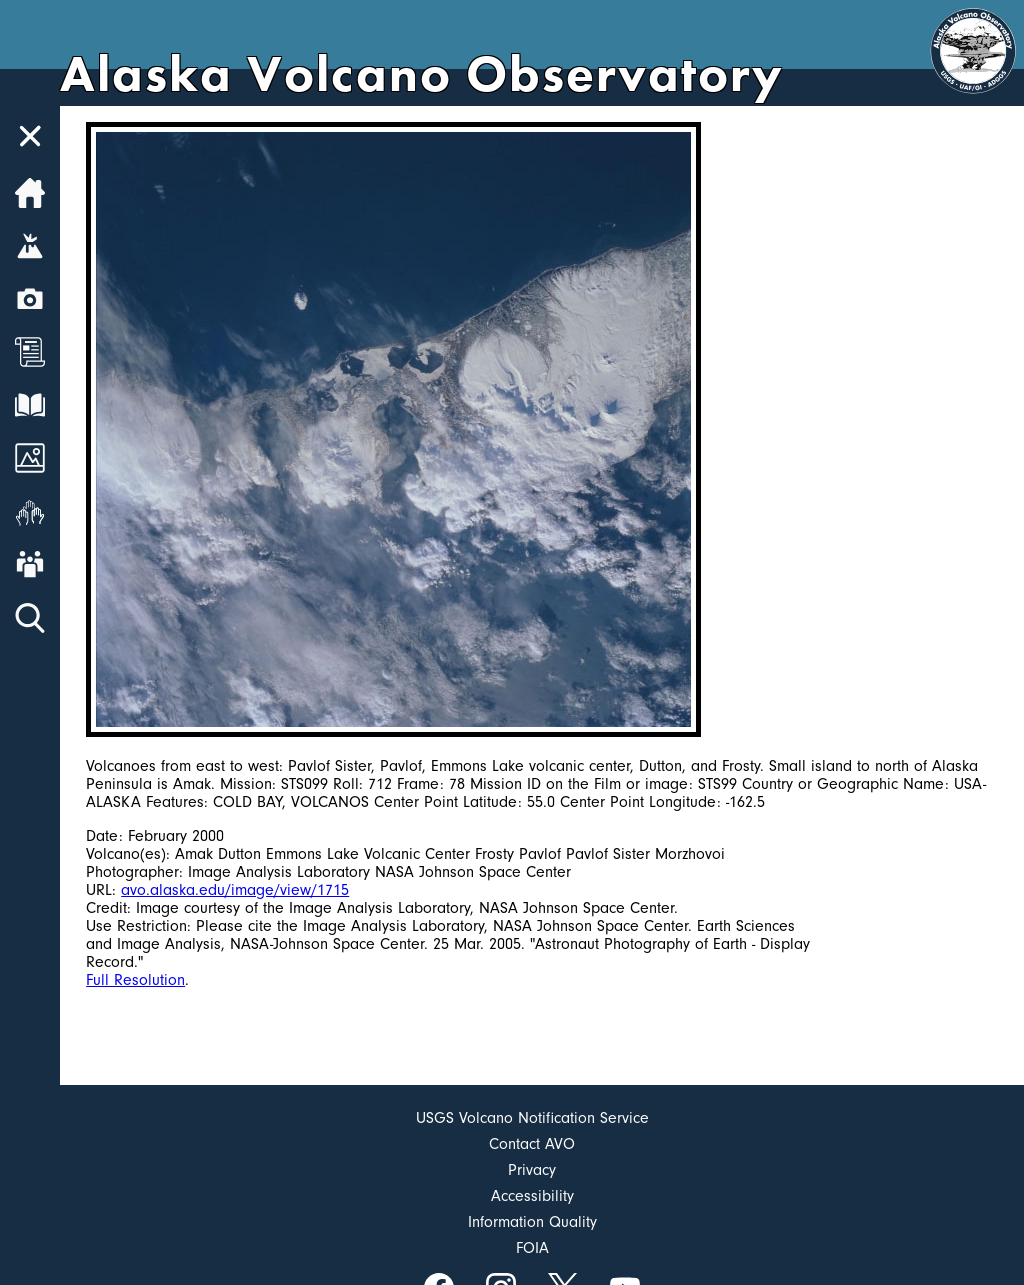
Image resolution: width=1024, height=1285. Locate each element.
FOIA (532, 1248)
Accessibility (532, 1196)
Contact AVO (532, 1144)
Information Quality (532, 1222)
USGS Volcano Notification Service (532, 1118)
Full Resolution (135, 980)
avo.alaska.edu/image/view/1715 (235, 890)
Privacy (532, 1170)
